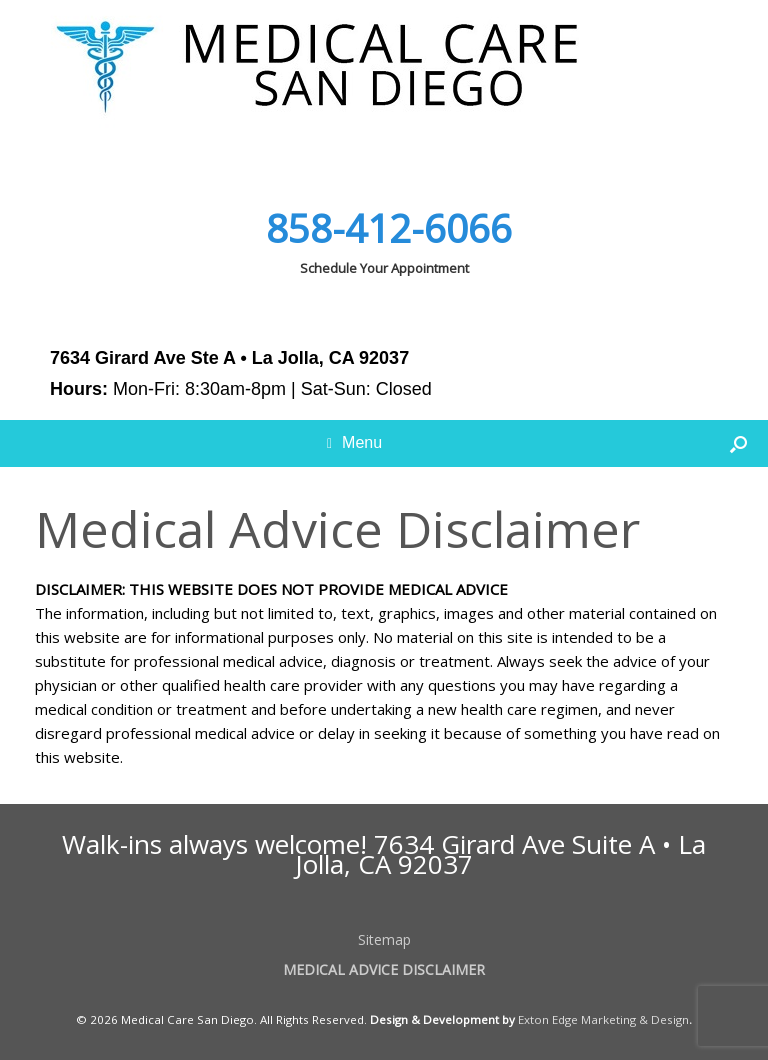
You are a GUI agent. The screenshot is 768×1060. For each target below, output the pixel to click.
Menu (354, 443)
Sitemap (384, 939)
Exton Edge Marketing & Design (603, 1019)
